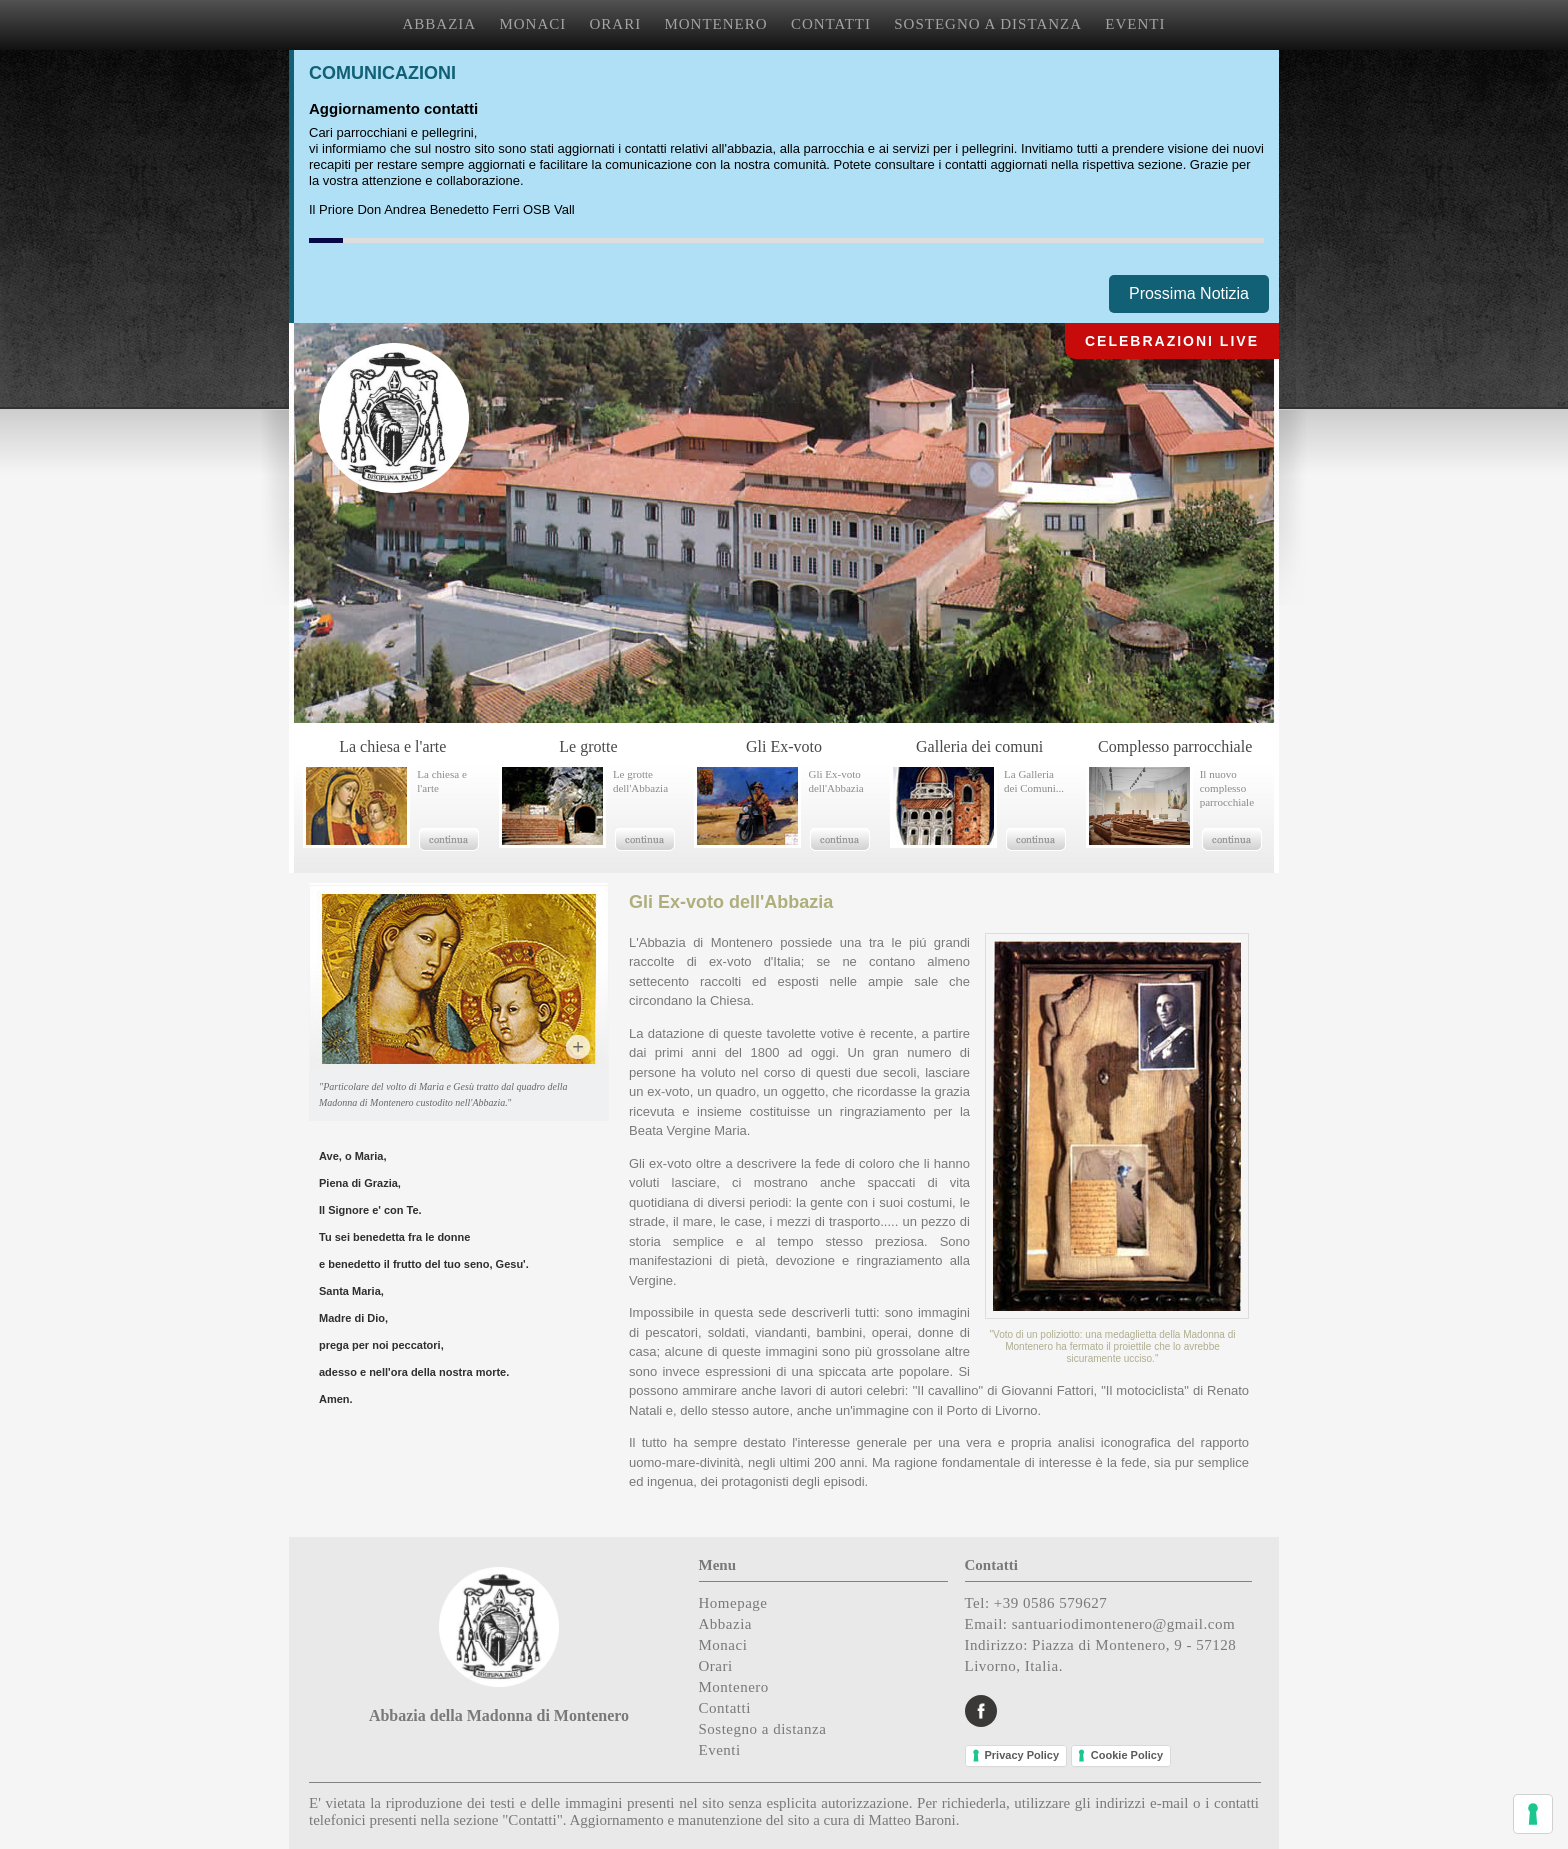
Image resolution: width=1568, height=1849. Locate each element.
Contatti (725, 1708)
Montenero (734, 1687)
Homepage (733, 1603)
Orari (716, 1666)
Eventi (720, 1750)
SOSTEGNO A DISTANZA (988, 24)
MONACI (532, 24)
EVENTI (1135, 24)
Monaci (723, 1645)
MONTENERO (715, 24)
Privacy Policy (1022, 1755)
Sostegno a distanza (763, 1729)
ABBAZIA (440, 24)
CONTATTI (831, 24)
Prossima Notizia (1189, 293)
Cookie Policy (1127, 1755)
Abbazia (725, 1624)
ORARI (616, 24)
